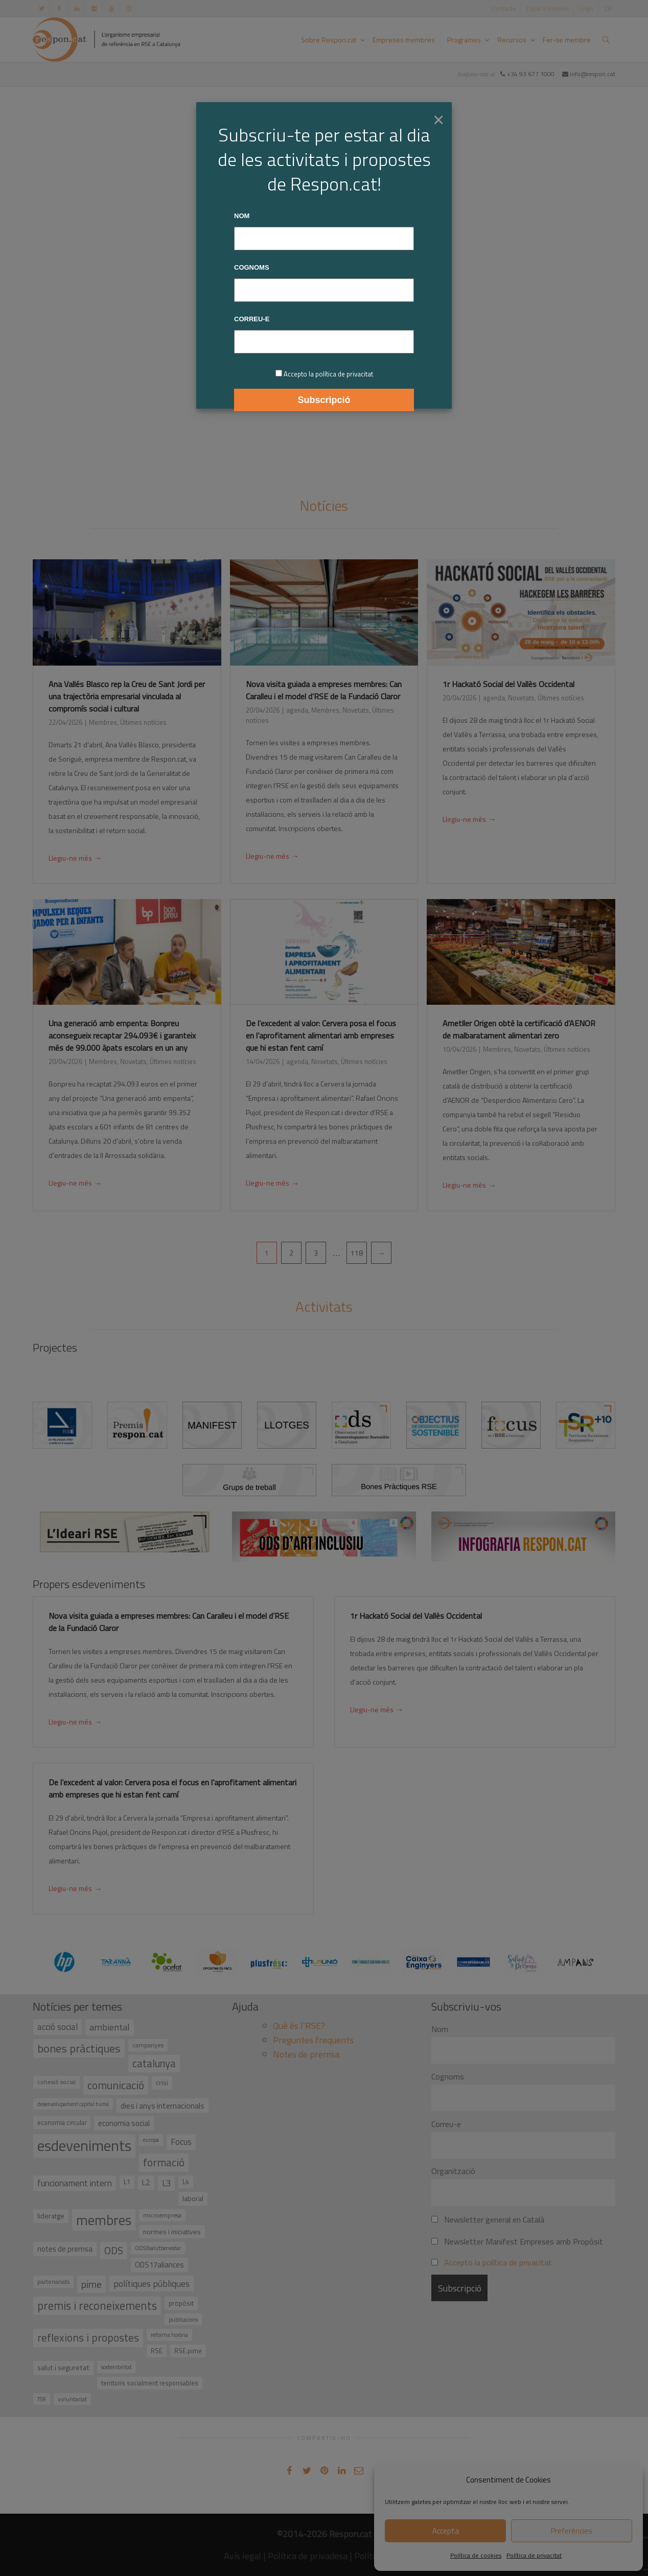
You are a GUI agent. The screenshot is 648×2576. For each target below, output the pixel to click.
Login (586, 8)
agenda (297, 710)
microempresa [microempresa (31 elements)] (162, 2215)
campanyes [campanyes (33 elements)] (148, 2045)
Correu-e (446, 2124)
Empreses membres (404, 39)
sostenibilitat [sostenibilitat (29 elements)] (116, 2366)
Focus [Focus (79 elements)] (181, 2141)
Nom (439, 2029)
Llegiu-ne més (75, 858)
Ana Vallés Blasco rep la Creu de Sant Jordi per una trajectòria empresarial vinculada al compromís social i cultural (127, 696)
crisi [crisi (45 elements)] (162, 2082)
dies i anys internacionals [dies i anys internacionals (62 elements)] (162, 2105)
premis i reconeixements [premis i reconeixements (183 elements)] (97, 2305)
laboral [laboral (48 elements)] (192, 2198)
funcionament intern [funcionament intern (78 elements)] (74, 2183)
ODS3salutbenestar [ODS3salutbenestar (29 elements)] (158, 2247)
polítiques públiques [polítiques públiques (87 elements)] (151, 2283)
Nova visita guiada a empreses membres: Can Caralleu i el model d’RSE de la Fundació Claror (324, 690)
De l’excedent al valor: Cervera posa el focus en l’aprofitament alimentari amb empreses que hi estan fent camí (321, 1035)
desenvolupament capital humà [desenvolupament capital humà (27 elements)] (73, 2104)
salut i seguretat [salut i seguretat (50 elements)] (63, 2367)
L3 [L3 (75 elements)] (166, 2183)
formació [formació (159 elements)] (163, 2162)
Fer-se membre (567, 39)
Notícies (324, 505)
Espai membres (547, 8)
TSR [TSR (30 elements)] (41, 2399)
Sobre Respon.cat (329, 39)
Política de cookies (475, 2555)
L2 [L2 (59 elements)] (146, 2182)
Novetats (355, 710)
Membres (103, 722)
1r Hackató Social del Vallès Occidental (508, 684)
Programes (464, 39)
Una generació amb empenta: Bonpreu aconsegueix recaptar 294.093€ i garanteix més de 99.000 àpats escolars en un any (122, 1035)
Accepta (445, 2531)
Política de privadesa (308, 2556)
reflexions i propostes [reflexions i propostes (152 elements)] (88, 2337)
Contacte (504, 8)
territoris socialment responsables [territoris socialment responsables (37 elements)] (149, 2383)
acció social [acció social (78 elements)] (57, 2027)
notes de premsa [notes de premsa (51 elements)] (64, 2249)
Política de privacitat (534, 2555)
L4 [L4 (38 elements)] (185, 2182)
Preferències (571, 2531)
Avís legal (242, 2556)
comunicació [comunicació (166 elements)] (115, 2084)
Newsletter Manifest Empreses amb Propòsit (517, 2241)
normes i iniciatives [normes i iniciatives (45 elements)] (172, 2231)
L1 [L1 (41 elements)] (127, 2182)
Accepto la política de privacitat (498, 2262)
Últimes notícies (143, 722)
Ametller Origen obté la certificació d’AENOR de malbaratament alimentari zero (519, 1029)
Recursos (512, 39)
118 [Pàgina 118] (357, 1252)
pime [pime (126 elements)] (91, 2284)
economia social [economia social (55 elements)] (124, 2123)
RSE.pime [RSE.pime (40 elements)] (188, 2351)
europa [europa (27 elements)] (151, 2140)
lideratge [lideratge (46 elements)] (50, 2215)
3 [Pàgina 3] (316, 1252)
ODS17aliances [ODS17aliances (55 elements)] (159, 2265)
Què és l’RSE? (299, 2026)
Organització (453, 2171)
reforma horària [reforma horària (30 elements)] (169, 2334)
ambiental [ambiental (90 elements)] (109, 2027)
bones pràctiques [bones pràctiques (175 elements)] (79, 2048)
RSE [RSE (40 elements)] (157, 2351)
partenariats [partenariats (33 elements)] (53, 2281)
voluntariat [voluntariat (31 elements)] (72, 2399)
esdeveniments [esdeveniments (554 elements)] (84, 2145)
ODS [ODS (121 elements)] (113, 2250)
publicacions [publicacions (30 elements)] (183, 2319)
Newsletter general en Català (487, 2219)
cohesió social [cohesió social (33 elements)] (56, 2082)
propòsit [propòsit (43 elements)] (181, 2303)
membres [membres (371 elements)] (103, 2220)
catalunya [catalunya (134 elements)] (154, 2063)
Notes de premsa (306, 2054)
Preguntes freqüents (313, 2040)
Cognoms (447, 2076)
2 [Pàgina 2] (291, 1252)
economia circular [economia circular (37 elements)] (61, 2123)
